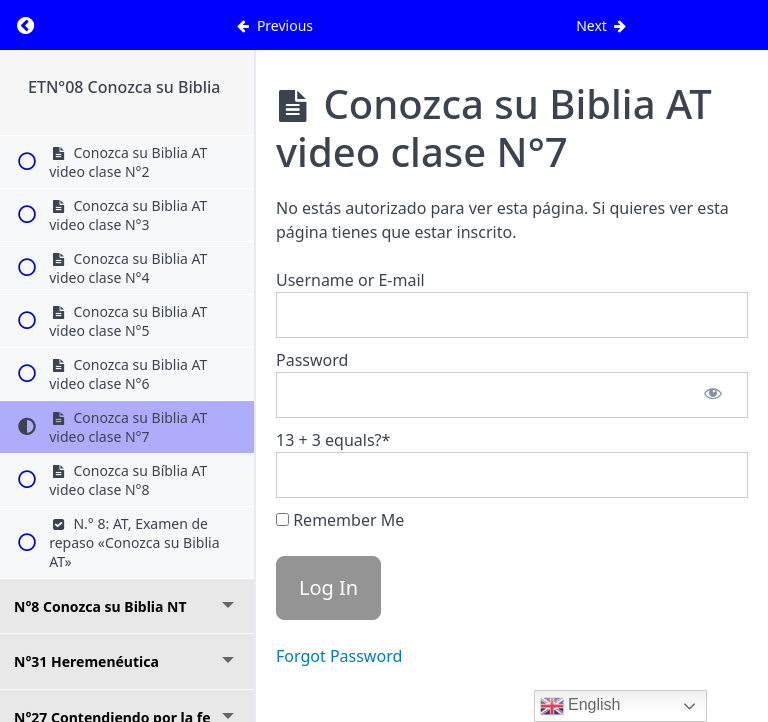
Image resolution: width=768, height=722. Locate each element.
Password (312, 360)
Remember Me (340, 520)
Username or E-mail (350, 280)
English (580, 706)
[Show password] (713, 395)
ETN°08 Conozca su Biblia (124, 87)
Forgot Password (339, 656)
